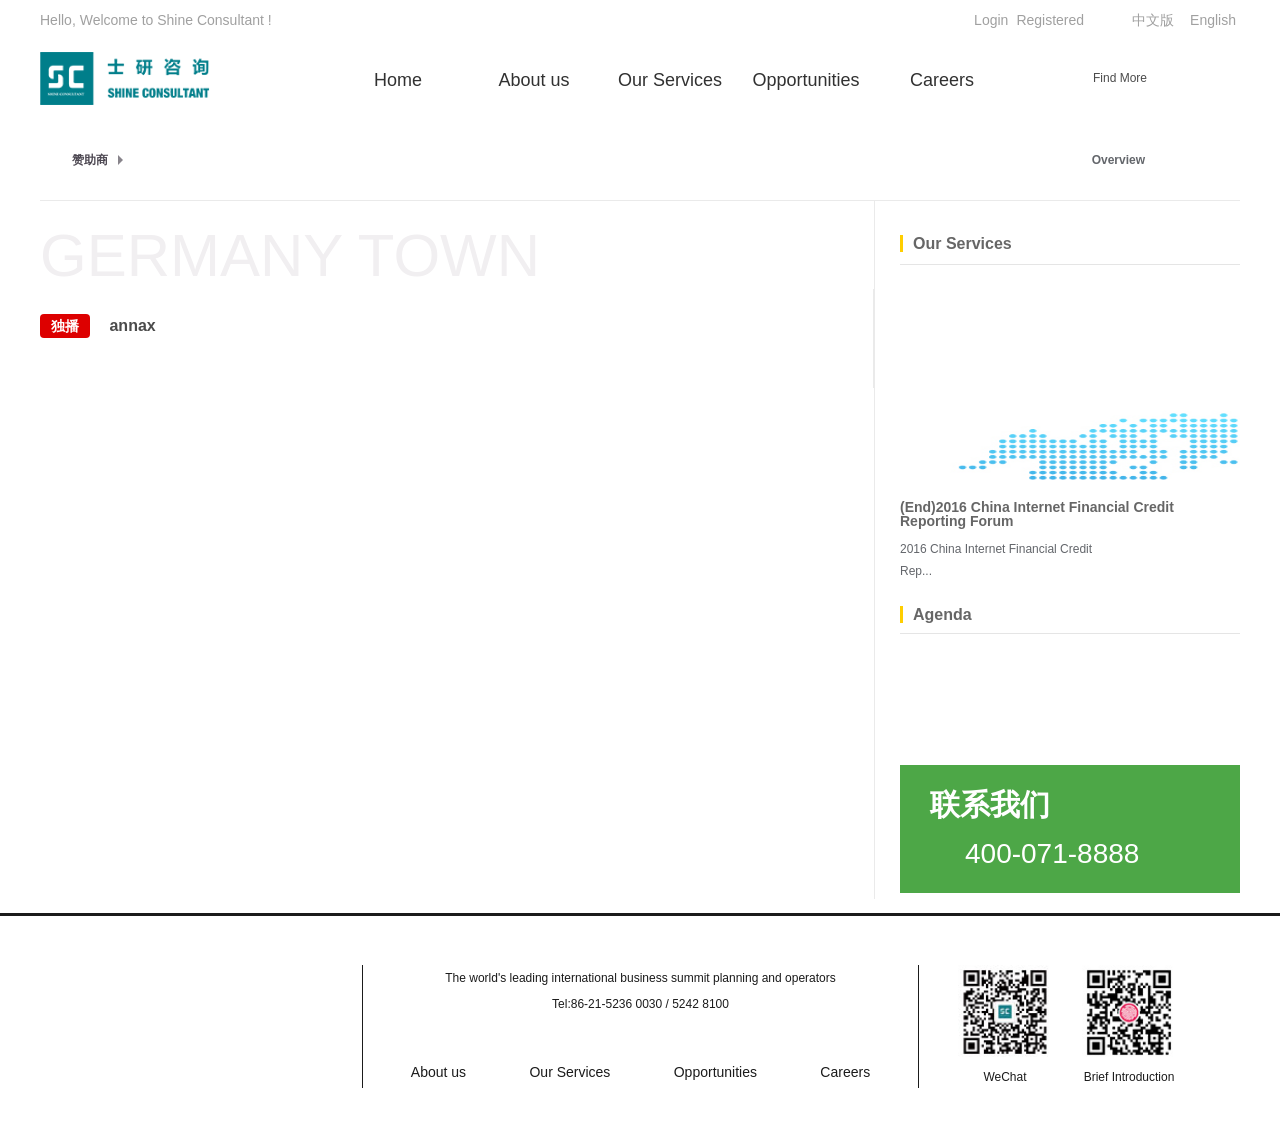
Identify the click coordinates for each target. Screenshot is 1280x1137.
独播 (65, 326)
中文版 (1153, 20)
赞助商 (90, 160)
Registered (1050, 20)
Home (398, 80)
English (1213, 20)
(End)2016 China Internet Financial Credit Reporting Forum (1037, 514)
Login (991, 20)
